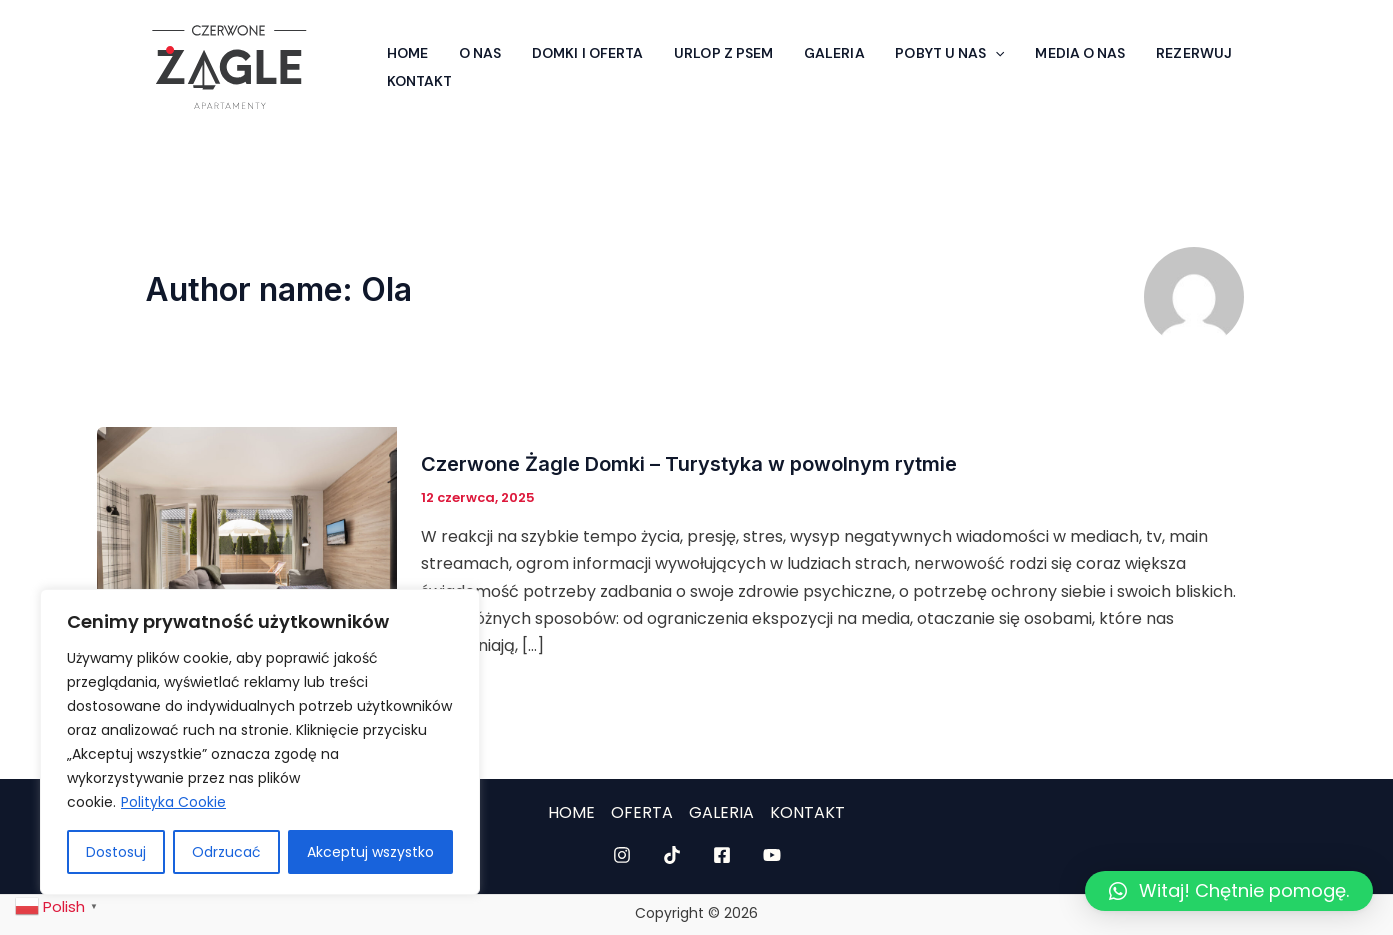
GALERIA (721, 812)
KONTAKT (807, 812)
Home (404, 48)
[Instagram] (622, 855)
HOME (571, 812)
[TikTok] (672, 855)
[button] (1229, 891)
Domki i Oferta (570, 48)
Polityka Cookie (173, 802)
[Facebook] (722, 855)
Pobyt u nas (914, 48)
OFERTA (642, 812)
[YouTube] (772, 855)
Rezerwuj (1144, 48)
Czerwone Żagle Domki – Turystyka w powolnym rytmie (689, 464)
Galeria (804, 48)
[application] (959, 48)
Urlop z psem (700, 48)
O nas (470, 48)
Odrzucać (226, 852)
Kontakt (417, 86)
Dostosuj (116, 852)
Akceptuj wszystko (370, 852)
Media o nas (1037, 48)
